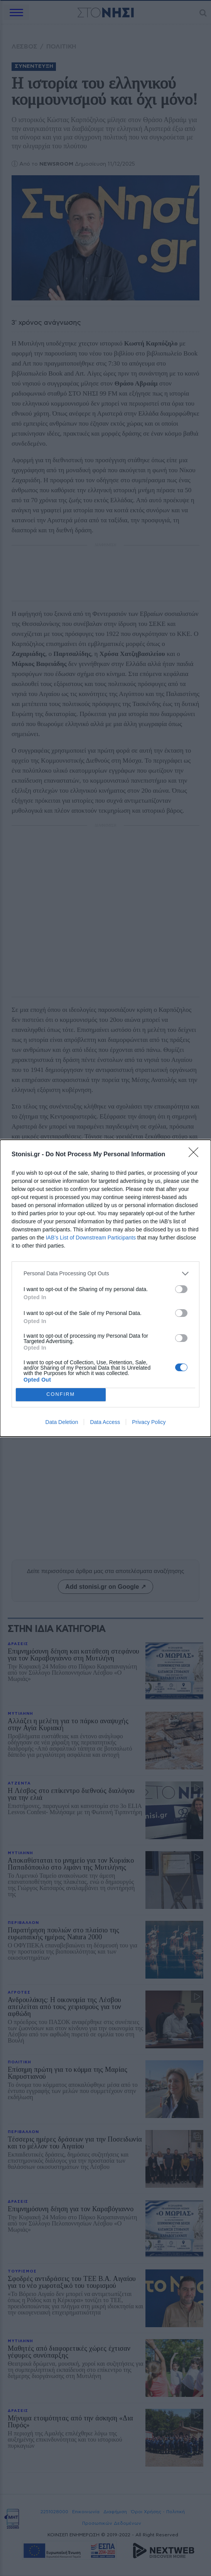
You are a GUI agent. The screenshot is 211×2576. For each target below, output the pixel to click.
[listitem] (105, 1274)
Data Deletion (62, 1422)
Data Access (105, 1422)
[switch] (181, 1289)
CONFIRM (60, 1394)
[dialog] (105, 1288)
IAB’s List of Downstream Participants (91, 1237)
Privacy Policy (148, 1422)
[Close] (196, 1154)
